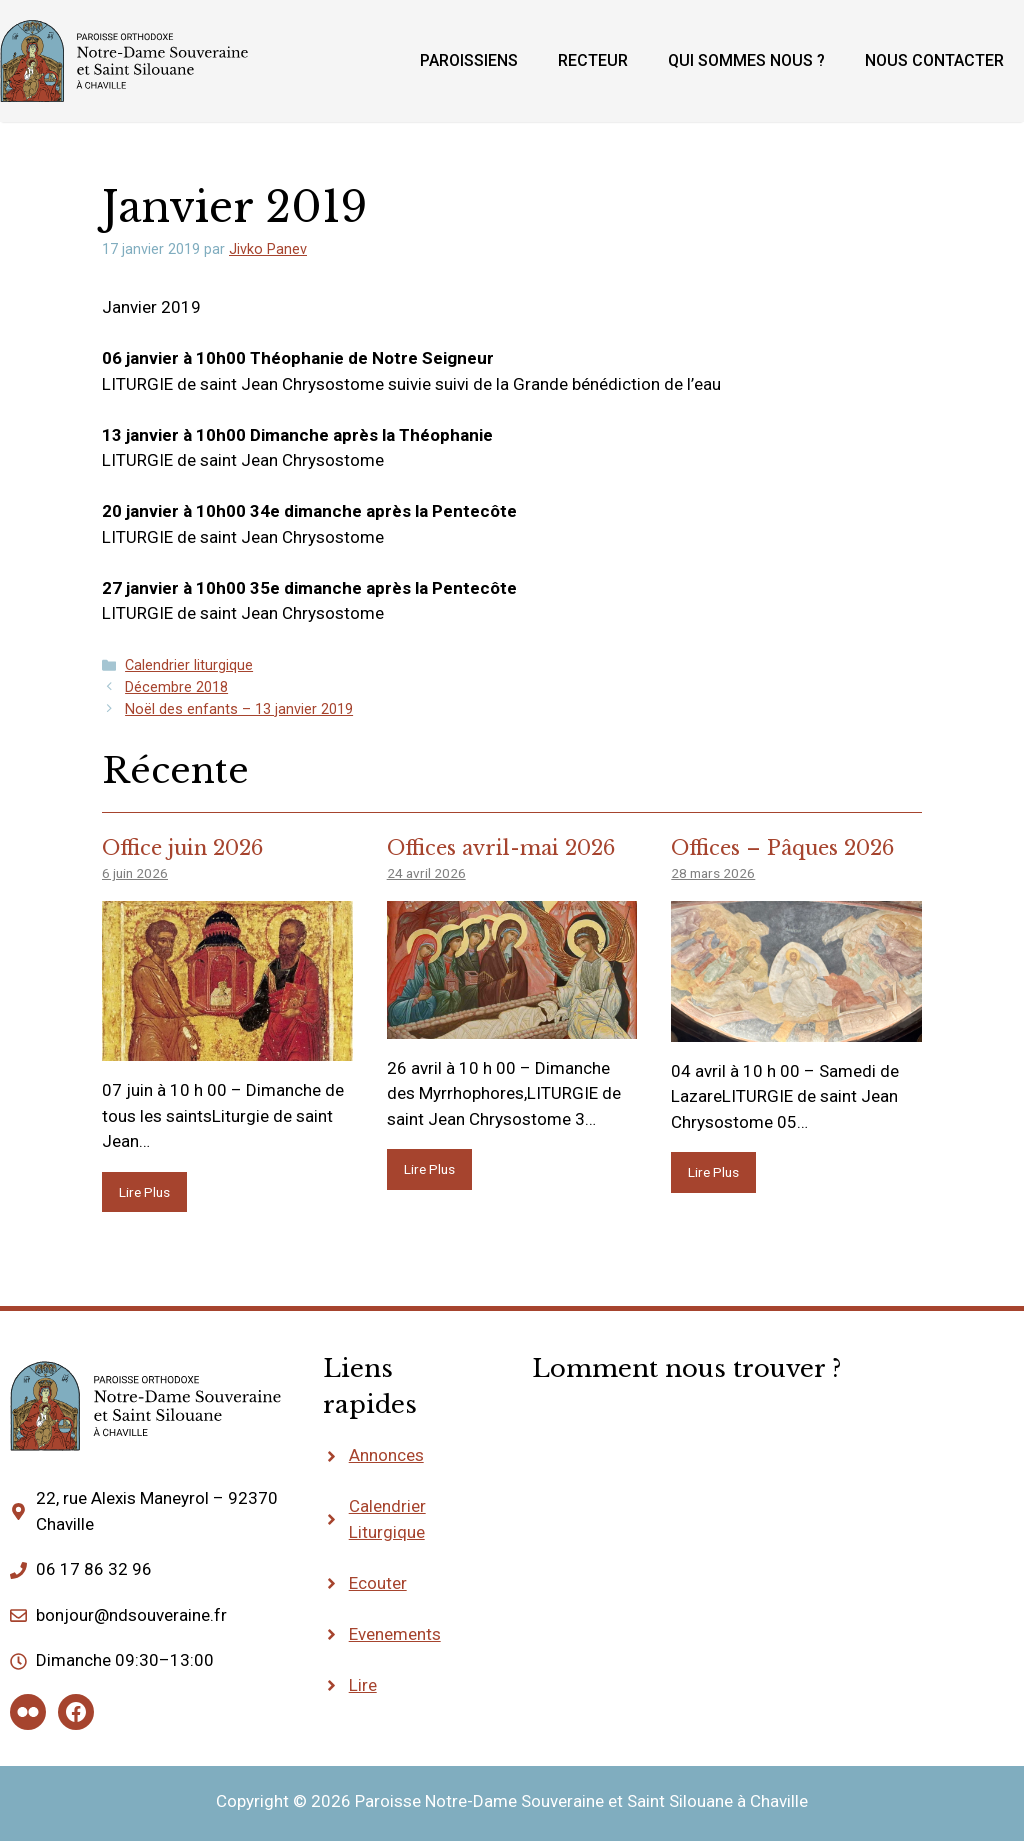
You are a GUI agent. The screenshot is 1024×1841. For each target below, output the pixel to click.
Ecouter (378, 1583)
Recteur (593, 60)
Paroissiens (469, 60)
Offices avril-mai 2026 (501, 848)
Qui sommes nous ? (746, 60)
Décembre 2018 (176, 687)
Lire (363, 1685)
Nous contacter (934, 60)
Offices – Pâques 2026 (782, 848)
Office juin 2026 (182, 848)
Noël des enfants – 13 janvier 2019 (239, 709)
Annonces (386, 1455)
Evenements (395, 1634)
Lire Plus (144, 1192)
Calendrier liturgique (189, 665)
